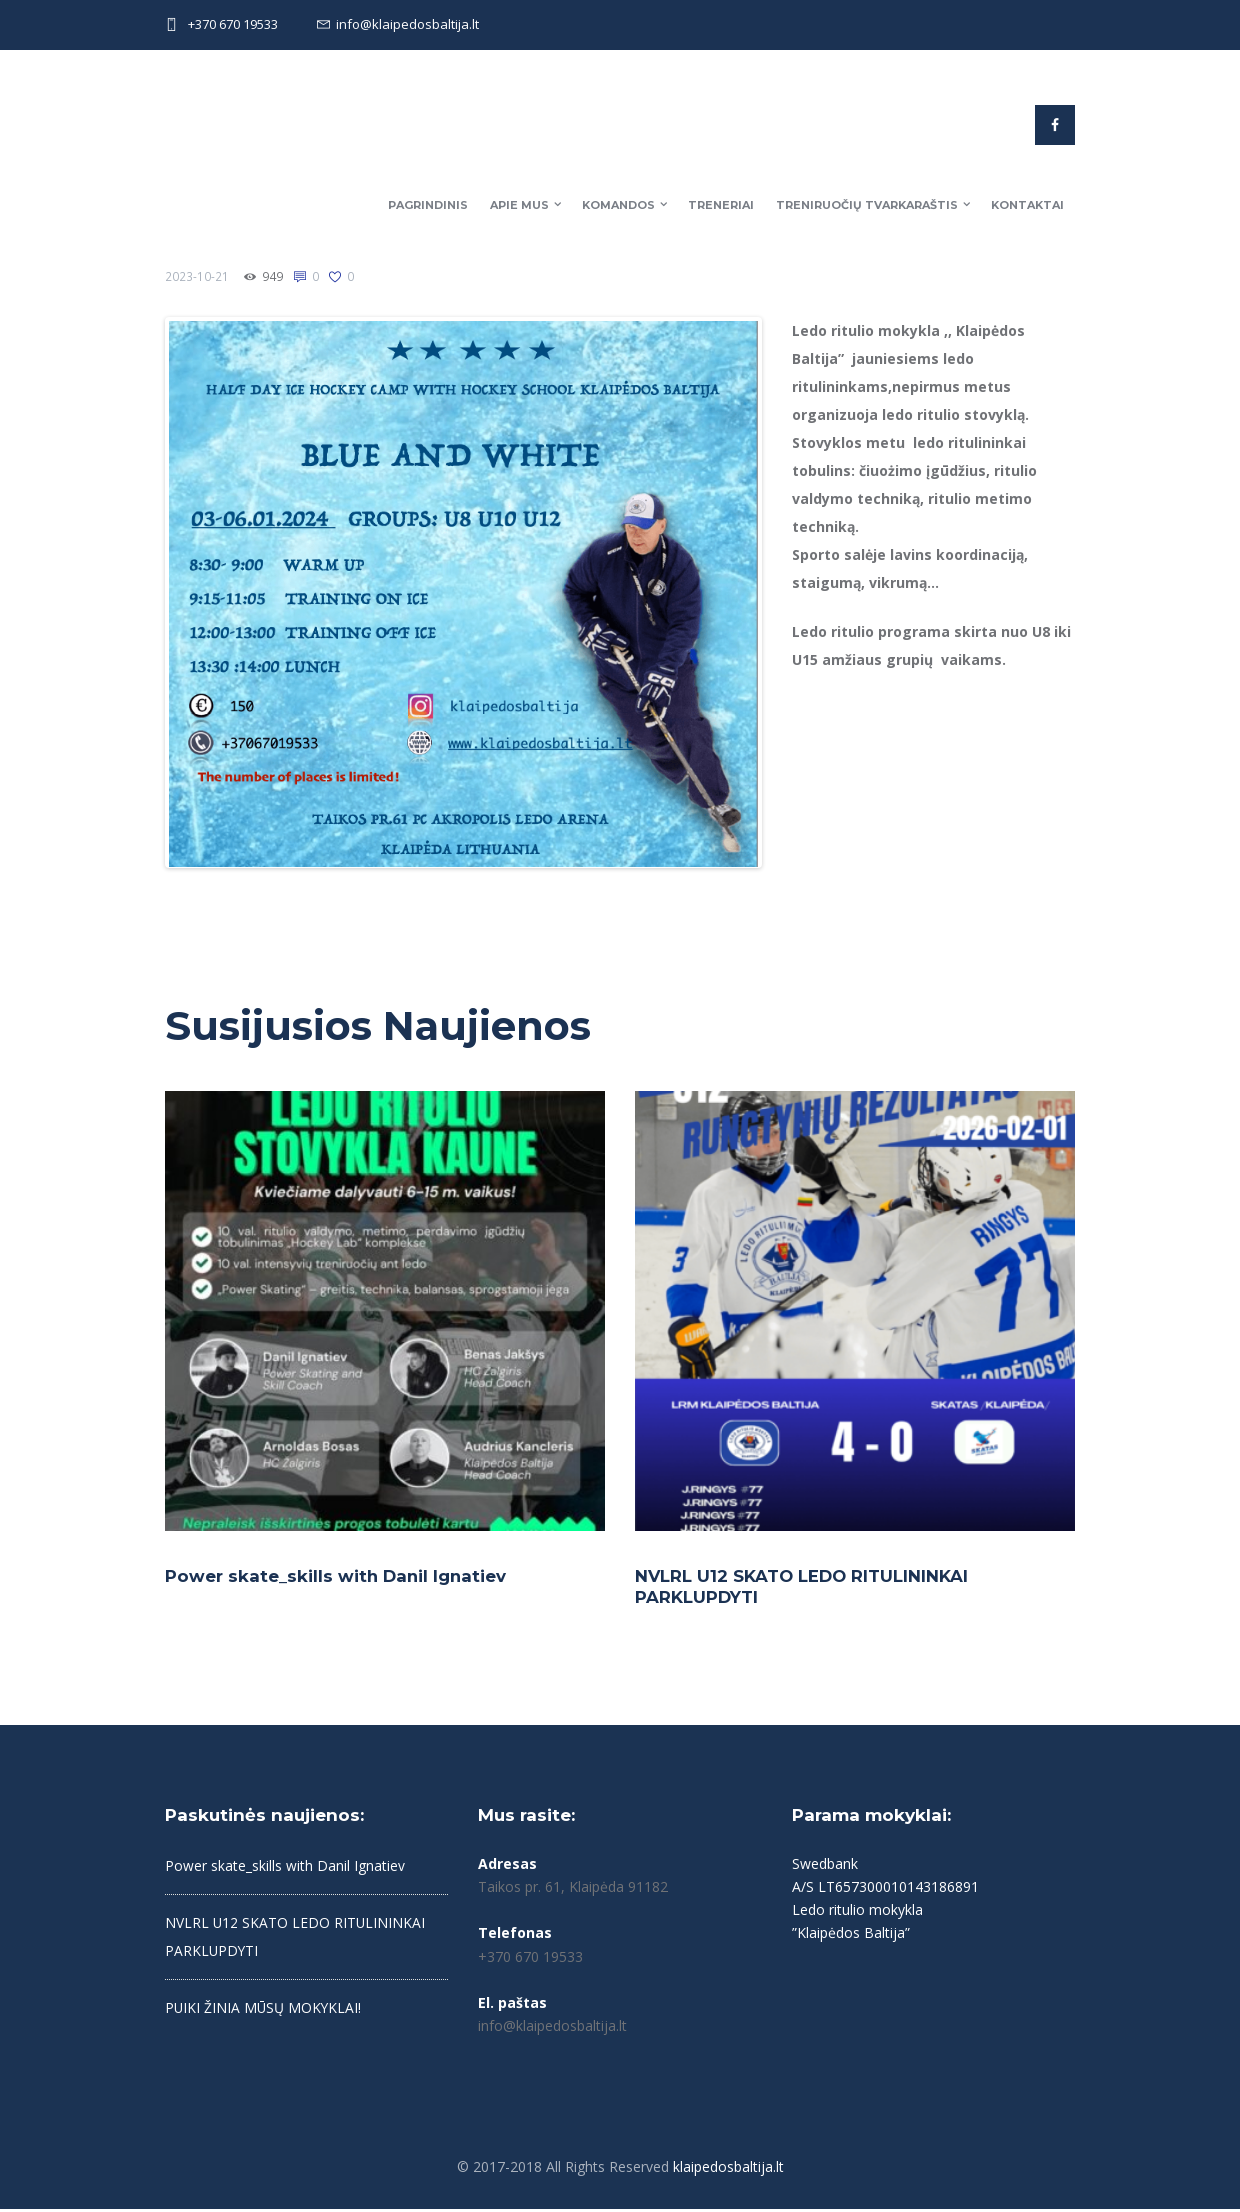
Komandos (618, 205)
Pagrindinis (428, 205)
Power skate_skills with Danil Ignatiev (338, 1579)
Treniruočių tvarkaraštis (867, 205)
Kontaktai (1027, 205)
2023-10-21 (197, 276)
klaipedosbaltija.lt (728, 2169)
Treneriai (721, 205)
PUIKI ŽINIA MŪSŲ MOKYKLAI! (264, 2011)
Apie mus (519, 205)
